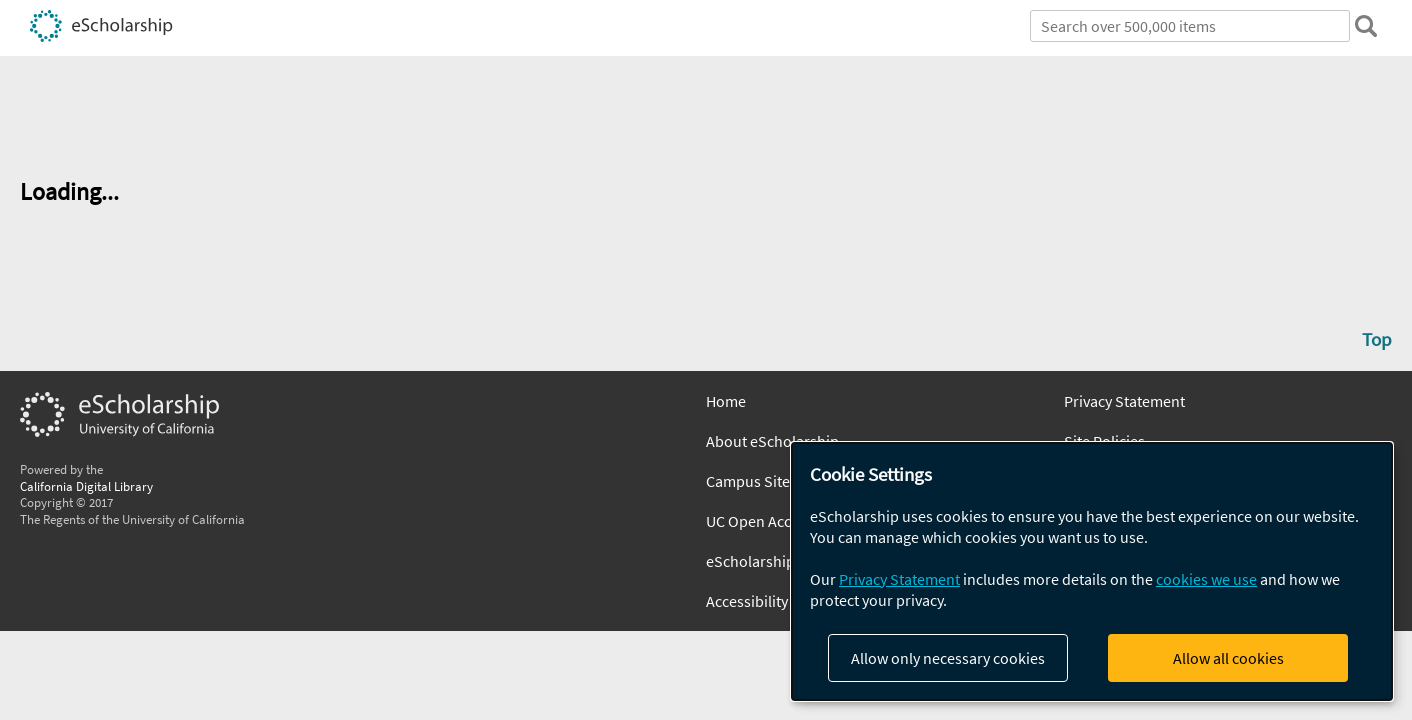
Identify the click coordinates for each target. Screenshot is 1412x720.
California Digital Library (86, 486)
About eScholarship (772, 441)
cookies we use (1206, 579)
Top (1377, 339)
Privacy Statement (1124, 401)
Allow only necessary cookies (948, 658)
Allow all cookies (1228, 658)
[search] (1366, 26)
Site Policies (1104, 441)
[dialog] (1092, 571)
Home (726, 401)
